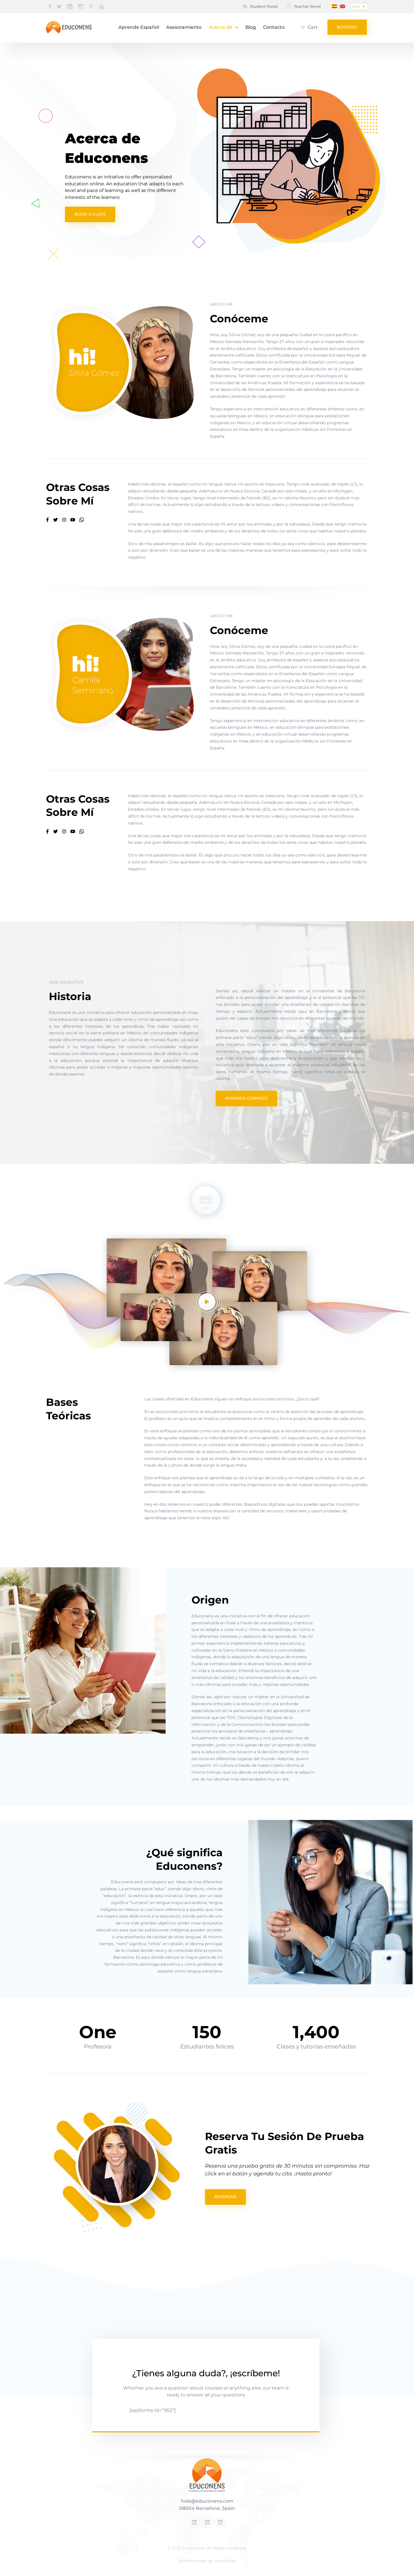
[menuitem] (334, 5)
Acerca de (223, 27)
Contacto (274, 27)
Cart (313, 27)
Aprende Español (138, 27)
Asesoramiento (184, 27)
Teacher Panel (307, 6)
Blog (250, 27)
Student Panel (263, 6)
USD (356, 6)
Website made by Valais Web (207, 2561)
